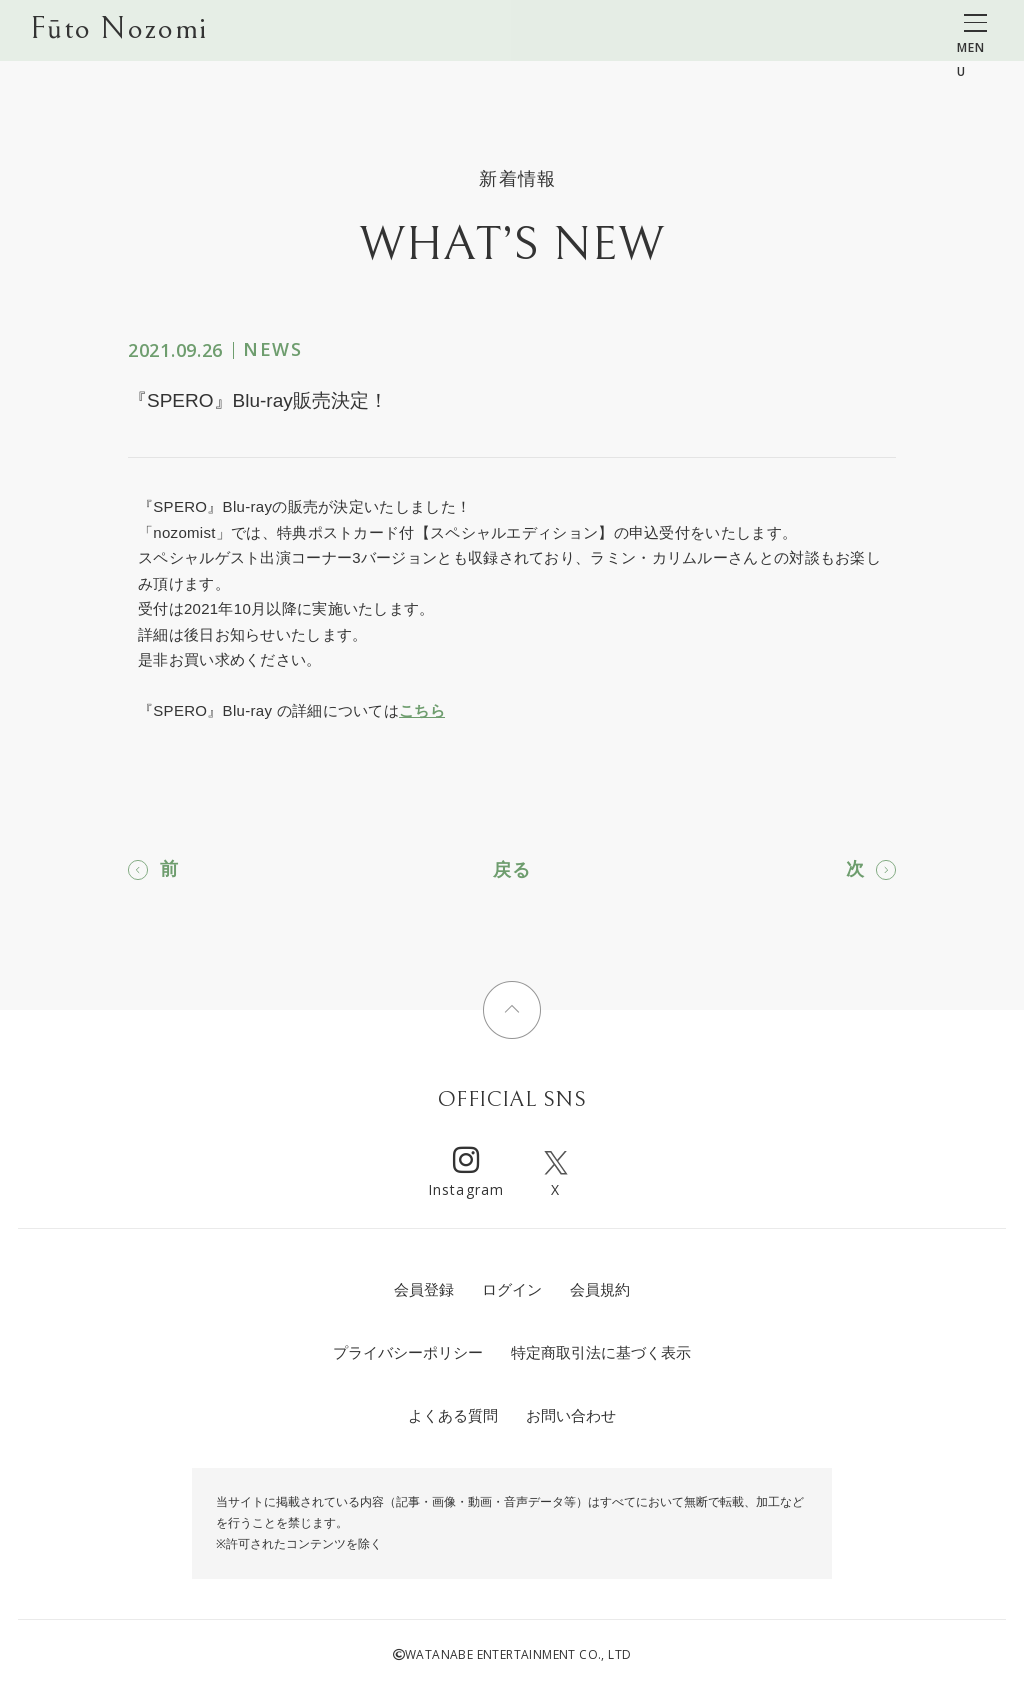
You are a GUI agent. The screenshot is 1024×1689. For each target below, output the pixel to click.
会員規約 (600, 1289)
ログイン (512, 1289)
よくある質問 (453, 1415)
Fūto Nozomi (118, 31)
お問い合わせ (571, 1415)
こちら (422, 710)
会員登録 (424, 1289)
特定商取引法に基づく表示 (601, 1352)
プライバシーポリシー (408, 1352)
